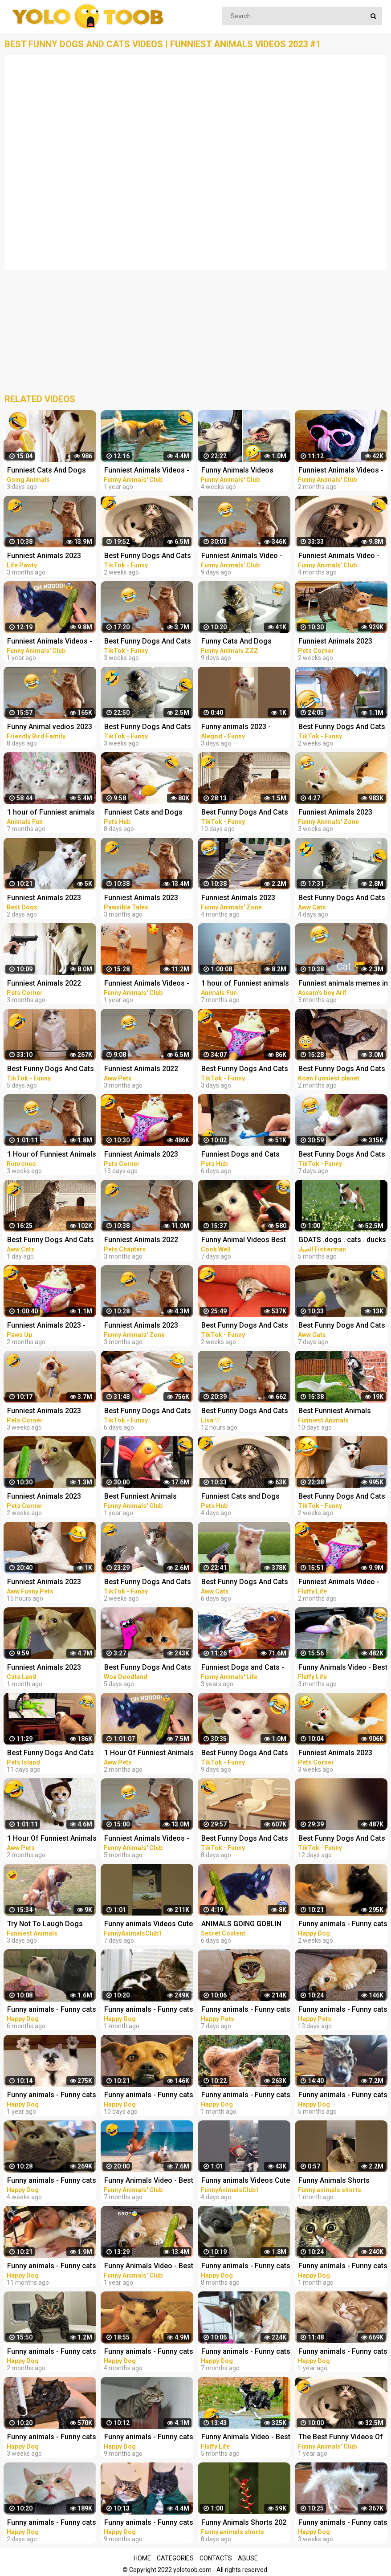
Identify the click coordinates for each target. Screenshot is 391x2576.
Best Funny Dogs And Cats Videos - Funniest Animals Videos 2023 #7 (147, 727)
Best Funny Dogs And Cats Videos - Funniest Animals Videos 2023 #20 (244, 1839)
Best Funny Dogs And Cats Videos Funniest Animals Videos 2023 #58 (244, 1582)
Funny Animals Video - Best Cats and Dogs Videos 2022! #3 (245, 2438)
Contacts (216, 2558)
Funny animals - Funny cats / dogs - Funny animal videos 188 (51, 2267)
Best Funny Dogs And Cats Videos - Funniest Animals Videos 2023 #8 (147, 1582)
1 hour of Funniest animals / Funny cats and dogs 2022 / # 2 (51, 813)
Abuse (248, 2558)
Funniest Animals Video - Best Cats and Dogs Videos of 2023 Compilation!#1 (246, 556)
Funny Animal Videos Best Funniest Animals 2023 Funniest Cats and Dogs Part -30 (243, 1240)
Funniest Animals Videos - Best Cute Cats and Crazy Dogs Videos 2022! (49, 642)
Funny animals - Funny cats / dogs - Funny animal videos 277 (245, 2096)
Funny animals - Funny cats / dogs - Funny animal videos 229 (245, 2352)
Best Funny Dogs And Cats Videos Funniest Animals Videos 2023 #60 (50, 1240)
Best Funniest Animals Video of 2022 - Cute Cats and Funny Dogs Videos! (146, 1497)
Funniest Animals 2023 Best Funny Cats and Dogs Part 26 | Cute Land (50, 1668)
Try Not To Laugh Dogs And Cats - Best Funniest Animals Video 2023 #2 (47, 1925)
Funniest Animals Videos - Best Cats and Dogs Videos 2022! (149, 1839)
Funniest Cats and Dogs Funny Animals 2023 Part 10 (144, 813)
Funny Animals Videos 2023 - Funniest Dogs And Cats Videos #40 (243, 471)
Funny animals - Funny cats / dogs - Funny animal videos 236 (51, 2010)
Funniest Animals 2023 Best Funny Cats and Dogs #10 (50, 1582)
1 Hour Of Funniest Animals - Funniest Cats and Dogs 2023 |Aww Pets (52, 1839)
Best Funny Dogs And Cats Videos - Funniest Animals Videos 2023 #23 (50, 1069)
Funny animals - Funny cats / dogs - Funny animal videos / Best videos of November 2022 (148, 2352)
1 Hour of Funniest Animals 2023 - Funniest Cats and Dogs (51, 1155)
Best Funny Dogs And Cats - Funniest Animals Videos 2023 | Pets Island (50, 1754)
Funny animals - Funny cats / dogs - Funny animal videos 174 (51, 2096)
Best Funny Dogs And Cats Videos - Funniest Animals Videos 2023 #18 (244, 813)
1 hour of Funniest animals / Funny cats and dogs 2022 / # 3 (245, 984)
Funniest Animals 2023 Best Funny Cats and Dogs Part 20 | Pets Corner (50, 1411)
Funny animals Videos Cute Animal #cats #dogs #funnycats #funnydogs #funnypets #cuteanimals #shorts (148, 1925)
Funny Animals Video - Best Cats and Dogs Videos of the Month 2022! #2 (148, 2181)
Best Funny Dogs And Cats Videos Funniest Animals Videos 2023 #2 (244, 1411)
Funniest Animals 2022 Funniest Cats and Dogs (143, 1240)
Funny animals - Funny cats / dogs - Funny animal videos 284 (51, 2523)
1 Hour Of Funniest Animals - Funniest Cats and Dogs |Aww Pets (149, 1754)
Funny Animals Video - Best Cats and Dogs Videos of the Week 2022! (148, 2267)
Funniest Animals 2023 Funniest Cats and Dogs (46, 898)
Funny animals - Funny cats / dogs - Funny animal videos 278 (51, 2181)
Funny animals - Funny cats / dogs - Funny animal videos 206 (148, 2523)
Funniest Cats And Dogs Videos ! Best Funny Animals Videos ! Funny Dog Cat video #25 (46, 471)
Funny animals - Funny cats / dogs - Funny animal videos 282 (148, 2096)
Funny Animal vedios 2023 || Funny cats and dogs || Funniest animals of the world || (49, 727)
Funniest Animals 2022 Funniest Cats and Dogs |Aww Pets (143, 1069)
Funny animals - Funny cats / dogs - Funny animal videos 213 (245, 2267)
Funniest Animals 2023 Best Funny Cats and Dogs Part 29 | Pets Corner (147, 1155)
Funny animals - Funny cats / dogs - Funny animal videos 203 (148, 2438)
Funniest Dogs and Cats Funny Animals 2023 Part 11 (241, 1155)
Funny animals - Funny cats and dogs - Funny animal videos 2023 (245, 2010)
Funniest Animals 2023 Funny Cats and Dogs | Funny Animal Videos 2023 (147, 1326)
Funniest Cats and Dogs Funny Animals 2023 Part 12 (241, 1497)
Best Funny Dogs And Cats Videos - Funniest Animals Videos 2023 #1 (147, 642)
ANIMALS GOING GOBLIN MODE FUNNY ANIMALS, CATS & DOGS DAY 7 (241, 1925)
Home (142, 2558)
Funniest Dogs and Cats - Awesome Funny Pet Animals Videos (242, 1668)
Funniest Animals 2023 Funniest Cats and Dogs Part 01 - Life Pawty (46, 556)
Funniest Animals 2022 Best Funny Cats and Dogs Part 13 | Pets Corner (50, 984)
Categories (175, 2558)
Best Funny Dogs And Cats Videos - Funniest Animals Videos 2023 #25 (244, 1069)
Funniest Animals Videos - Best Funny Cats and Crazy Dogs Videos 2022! (148, 471)
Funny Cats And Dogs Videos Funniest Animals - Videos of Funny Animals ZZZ (243, 642)
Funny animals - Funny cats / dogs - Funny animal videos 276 (148, 2010)
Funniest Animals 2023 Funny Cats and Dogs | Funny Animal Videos (238, 898)
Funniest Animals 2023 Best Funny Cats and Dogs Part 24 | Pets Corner (50, 1497)
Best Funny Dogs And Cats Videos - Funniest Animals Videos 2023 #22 (147, 1411)
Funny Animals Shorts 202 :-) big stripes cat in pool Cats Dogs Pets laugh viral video (244, 2523)
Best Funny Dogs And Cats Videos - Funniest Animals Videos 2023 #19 (244, 1754)
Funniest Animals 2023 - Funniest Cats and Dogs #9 (51, 1326)
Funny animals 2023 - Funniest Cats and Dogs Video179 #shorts (240, 727)
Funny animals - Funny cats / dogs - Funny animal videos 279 (51, 2438)
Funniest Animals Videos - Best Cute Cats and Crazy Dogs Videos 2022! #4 (146, 984)
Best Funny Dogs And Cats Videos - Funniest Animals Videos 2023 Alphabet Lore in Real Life (148, 1668)
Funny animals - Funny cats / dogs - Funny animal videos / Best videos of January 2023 (51, 2352)
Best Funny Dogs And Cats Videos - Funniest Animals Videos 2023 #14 (244, 1326)
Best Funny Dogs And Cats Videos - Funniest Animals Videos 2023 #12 (147, 556)
